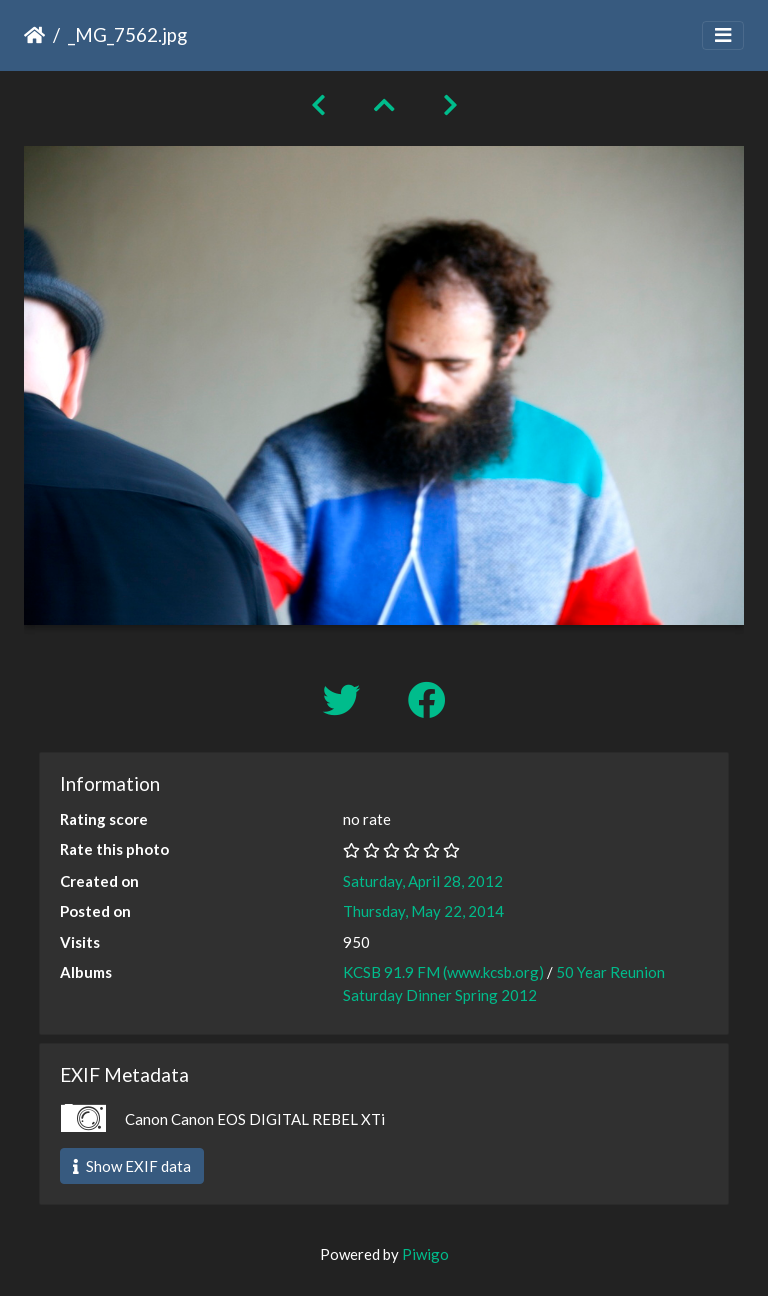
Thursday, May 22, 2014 (423, 911)
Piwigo (425, 1254)
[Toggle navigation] (723, 35)
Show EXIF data (132, 1166)
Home (34, 35)
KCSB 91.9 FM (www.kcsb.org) (443, 972)
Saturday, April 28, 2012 (423, 881)
